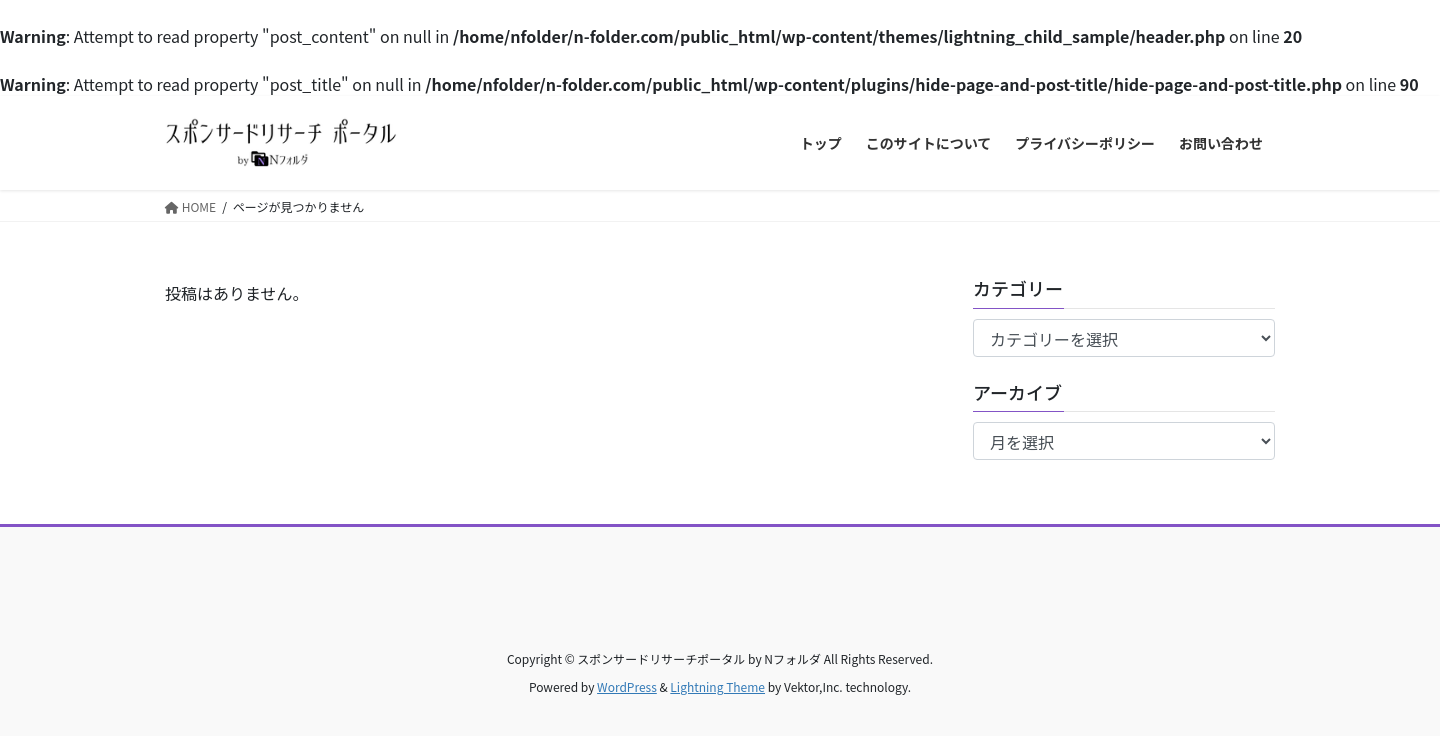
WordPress (627, 686)
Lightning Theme (717, 686)
